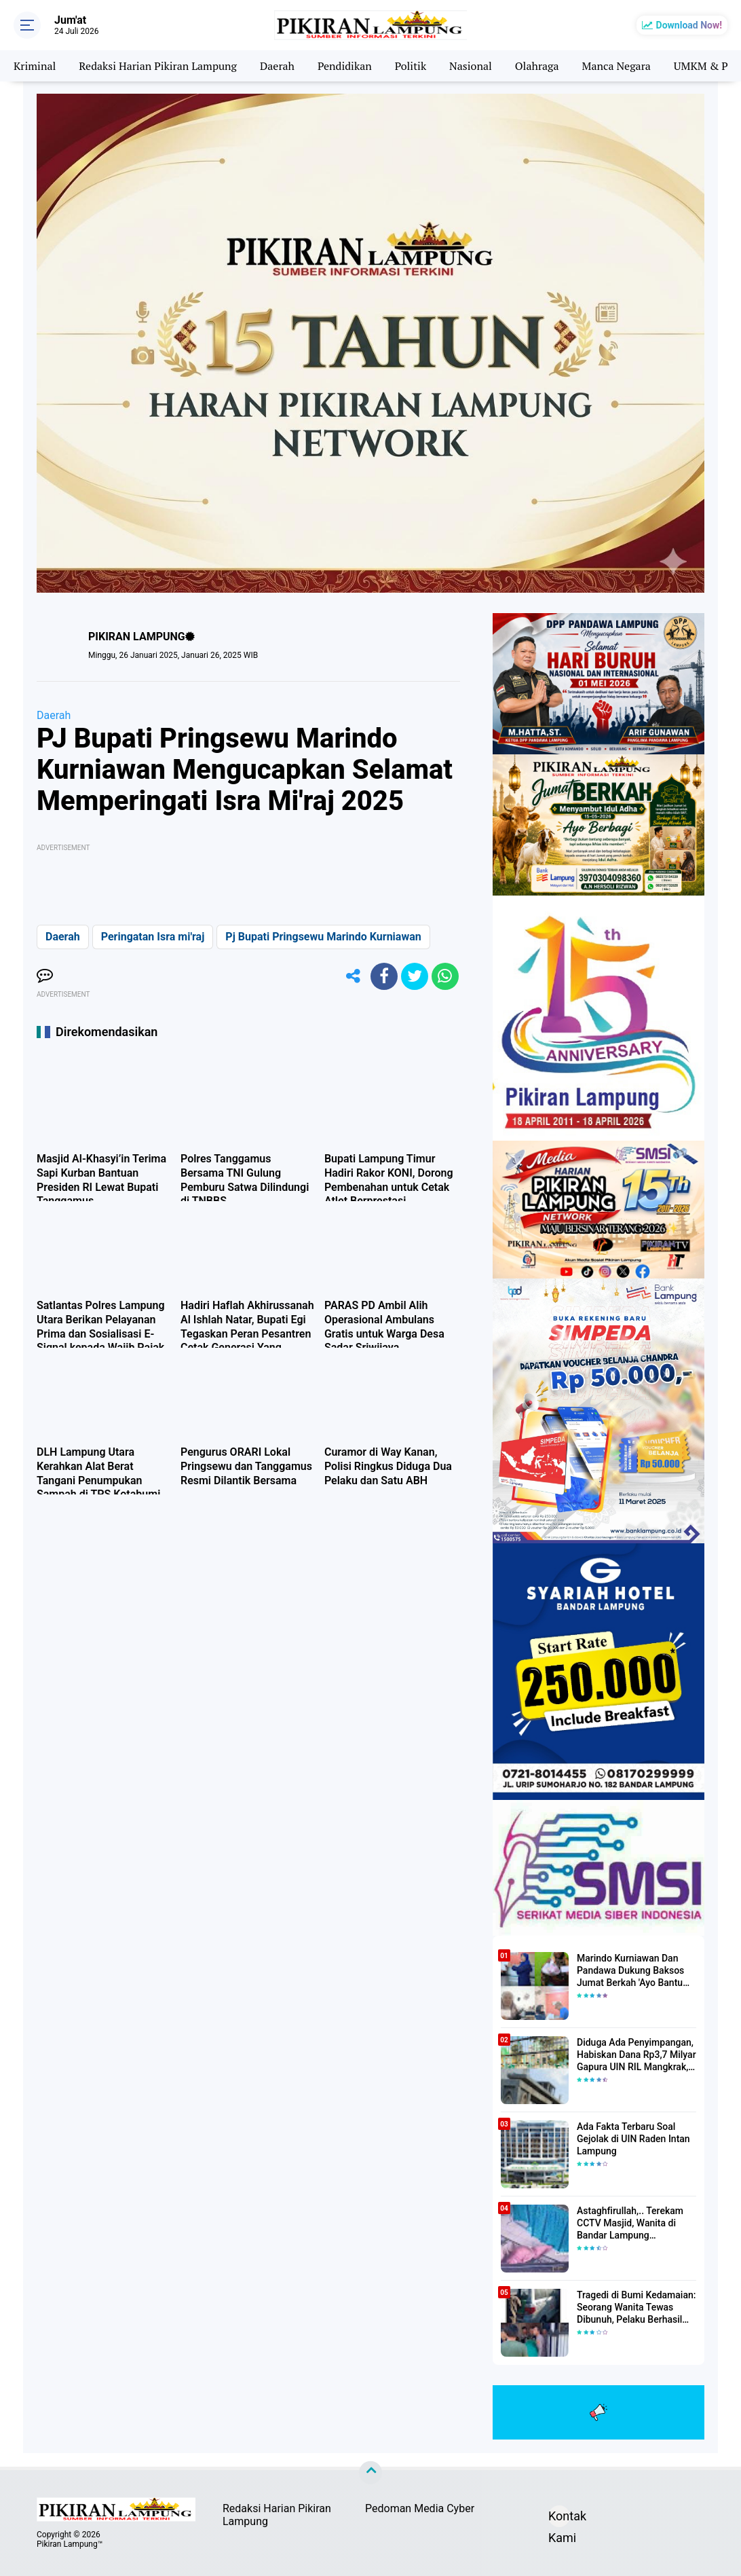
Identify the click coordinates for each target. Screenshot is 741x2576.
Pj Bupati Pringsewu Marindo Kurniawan (323, 936)
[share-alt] (353, 976)
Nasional (470, 65)
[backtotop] (370, 2472)
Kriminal (35, 65)
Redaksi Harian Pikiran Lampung (158, 65)
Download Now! (689, 25)
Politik (411, 65)
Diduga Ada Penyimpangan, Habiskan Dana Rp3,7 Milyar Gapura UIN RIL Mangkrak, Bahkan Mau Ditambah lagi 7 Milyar (636, 2055)
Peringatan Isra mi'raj (153, 936)
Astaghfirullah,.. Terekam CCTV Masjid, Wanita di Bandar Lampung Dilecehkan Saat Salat (630, 2223)
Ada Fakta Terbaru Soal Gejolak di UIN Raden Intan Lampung (633, 2138)
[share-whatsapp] (445, 976)
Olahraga (537, 65)
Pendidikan (345, 65)
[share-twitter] (414, 976)
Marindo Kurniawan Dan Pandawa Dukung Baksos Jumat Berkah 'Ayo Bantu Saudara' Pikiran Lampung (632, 1971)
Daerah (277, 65)
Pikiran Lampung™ (69, 2544)
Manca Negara (616, 65)
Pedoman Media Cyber (419, 2508)
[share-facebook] (384, 976)
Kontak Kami (559, 2518)
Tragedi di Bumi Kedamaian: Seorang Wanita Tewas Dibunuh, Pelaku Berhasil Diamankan (636, 2307)
